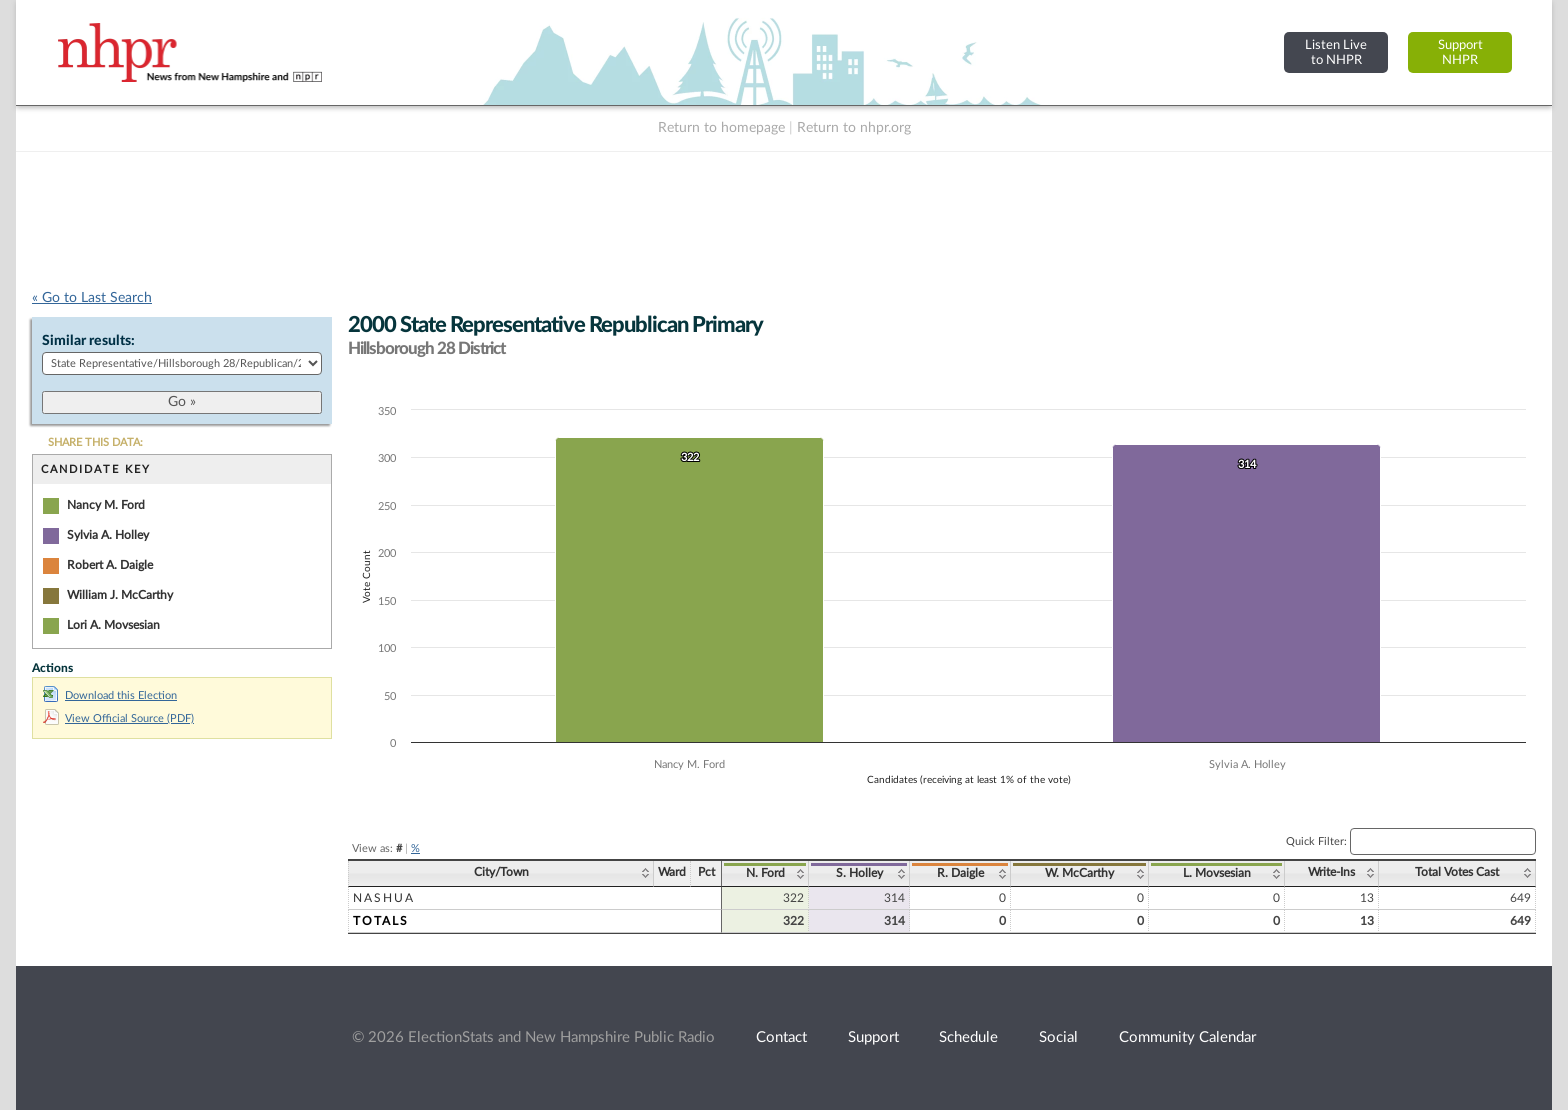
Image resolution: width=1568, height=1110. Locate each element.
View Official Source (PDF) (118, 718)
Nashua (384, 898)
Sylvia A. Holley (108, 535)
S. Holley (859, 873)
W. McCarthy (1079, 873)
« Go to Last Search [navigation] (92, 298)
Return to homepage (721, 128)
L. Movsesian (1217, 873)
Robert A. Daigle (110, 565)
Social (1058, 1037)
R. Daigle (960, 873)
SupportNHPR (1460, 52)
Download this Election (110, 695)
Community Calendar (1187, 1037)
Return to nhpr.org (854, 128)
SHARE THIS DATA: (95, 442)
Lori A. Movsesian (113, 625)
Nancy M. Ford (106, 505)
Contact (781, 1037)
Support (873, 1037)
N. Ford (765, 873)
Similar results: (88, 341)
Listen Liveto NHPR (1336, 52)
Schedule (968, 1037)
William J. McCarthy (120, 595)
